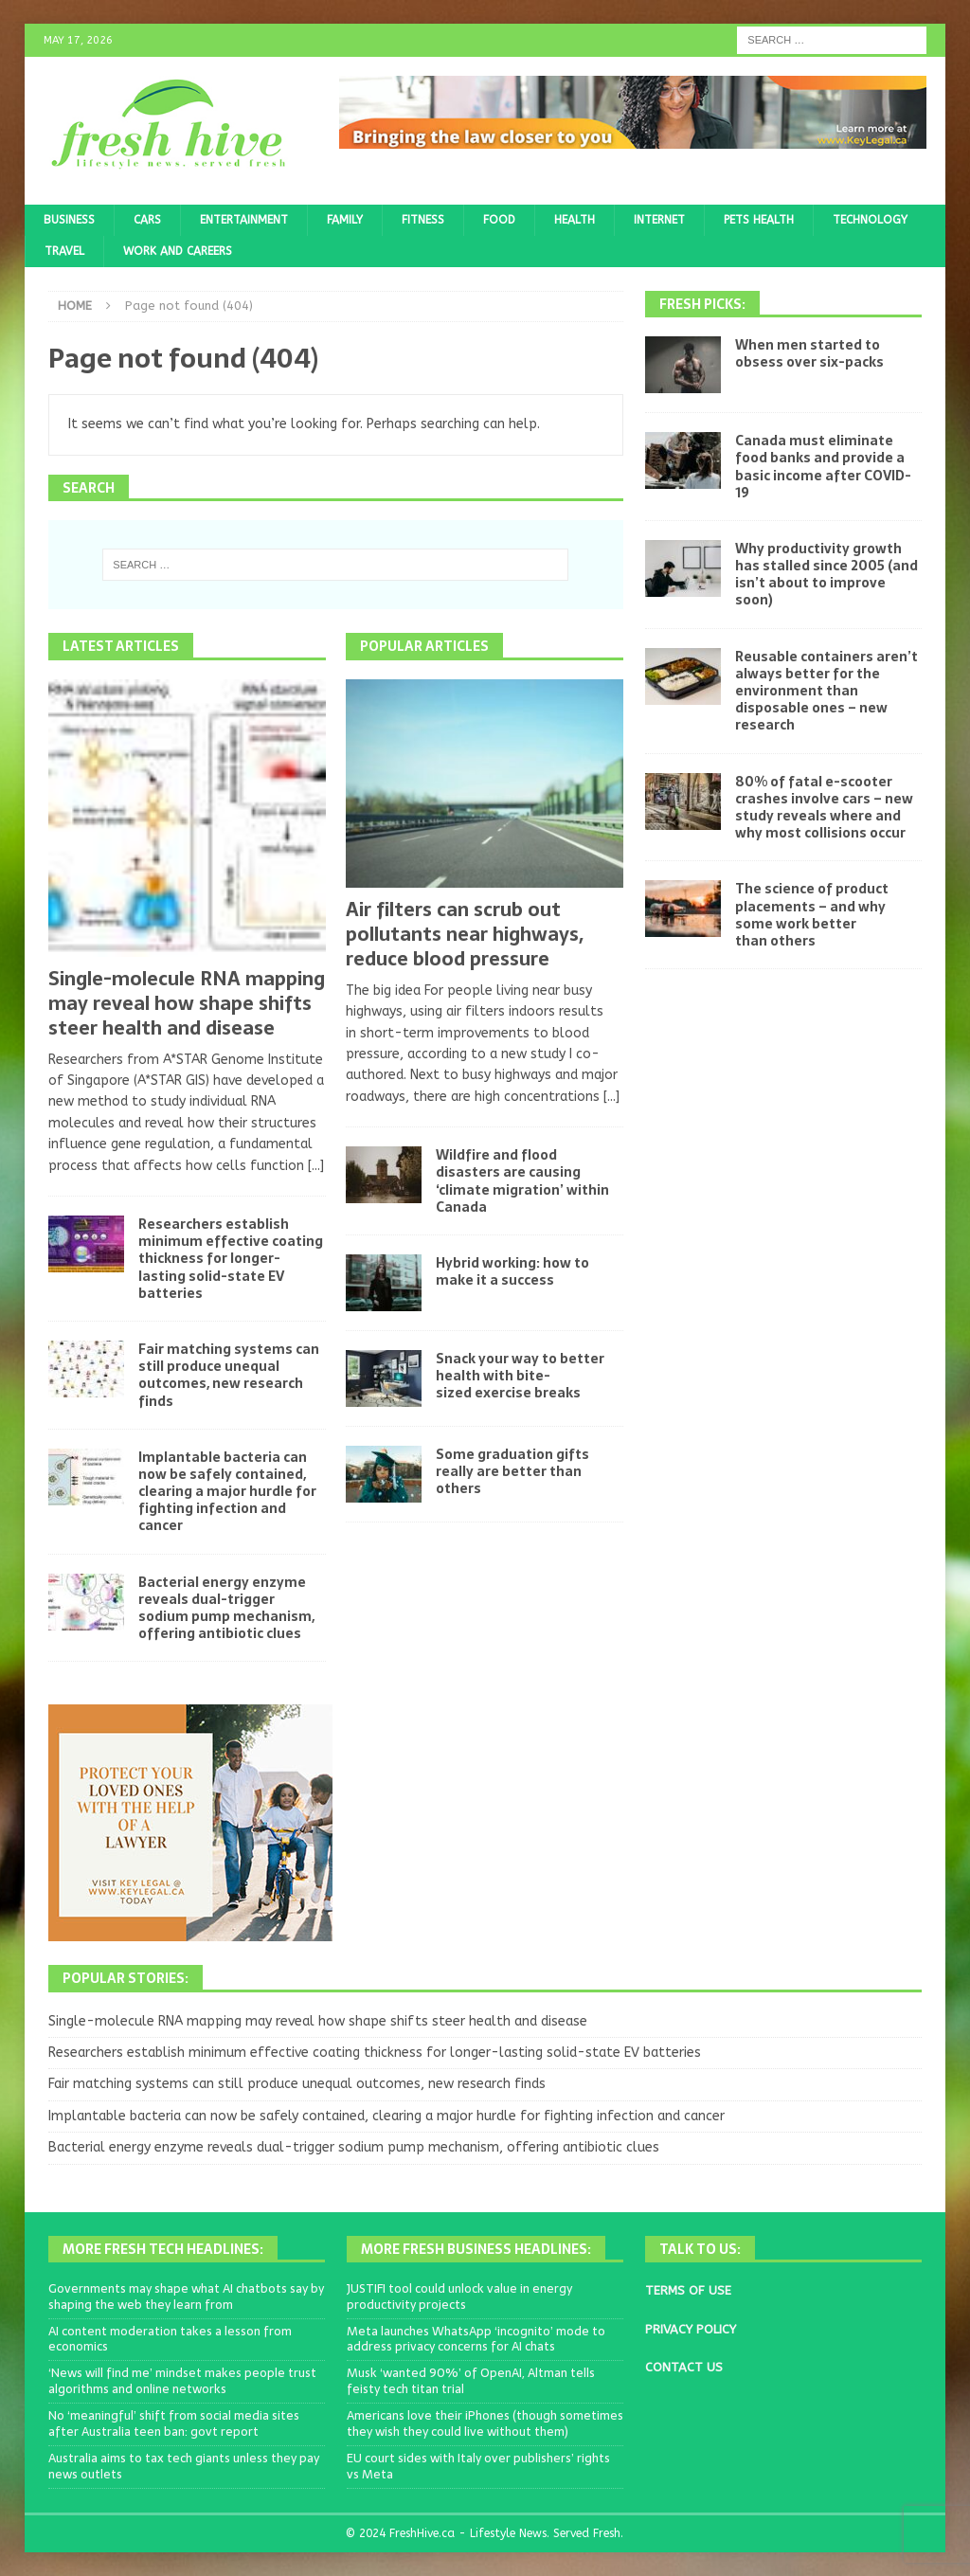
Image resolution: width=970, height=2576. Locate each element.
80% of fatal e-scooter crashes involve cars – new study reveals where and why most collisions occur (824, 807)
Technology (870, 219)
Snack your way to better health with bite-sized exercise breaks (520, 1375)
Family (345, 219)
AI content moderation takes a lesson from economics (170, 2339)
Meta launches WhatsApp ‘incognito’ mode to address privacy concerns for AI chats (476, 2339)
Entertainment (244, 219)
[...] (316, 1166)
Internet (659, 219)
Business (69, 219)
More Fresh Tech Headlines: (163, 2249)
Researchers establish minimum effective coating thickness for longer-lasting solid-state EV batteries (230, 1259)
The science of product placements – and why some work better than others (812, 914)
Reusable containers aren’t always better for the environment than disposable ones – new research (826, 691)
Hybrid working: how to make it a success (512, 1271)
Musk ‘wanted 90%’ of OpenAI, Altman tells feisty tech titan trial (471, 2381)
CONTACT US (684, 2367)
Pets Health (759, 219)
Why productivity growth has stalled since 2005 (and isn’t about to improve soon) (826, 574)
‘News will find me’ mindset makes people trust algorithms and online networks (182, 2381)
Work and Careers (177, 251)
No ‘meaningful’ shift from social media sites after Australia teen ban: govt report (173, 2423)
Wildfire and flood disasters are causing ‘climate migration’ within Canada (522, 1180)
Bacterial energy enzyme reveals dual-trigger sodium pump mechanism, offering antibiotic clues (226, 1608)
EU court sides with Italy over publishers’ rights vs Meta (478, 2466)
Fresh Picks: (702, 304)
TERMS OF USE (688, 2290)
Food (499, 219)
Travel (64, 251)
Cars (147, 219)
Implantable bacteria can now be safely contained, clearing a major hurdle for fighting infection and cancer (227, 1492)
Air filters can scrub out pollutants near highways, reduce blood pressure (465, 934)
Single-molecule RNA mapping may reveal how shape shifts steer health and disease (186, 1003)
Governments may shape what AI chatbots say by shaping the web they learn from (186, 2297)
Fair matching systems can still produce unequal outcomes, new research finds (228, 1375)
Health (574, 219)
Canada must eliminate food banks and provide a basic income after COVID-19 (823, 466)
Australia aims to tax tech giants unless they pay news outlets (183, 2466)
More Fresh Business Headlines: (476, 2249)
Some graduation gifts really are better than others (512, 1471)
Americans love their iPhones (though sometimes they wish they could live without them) (485, 2423)
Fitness (423, 219)
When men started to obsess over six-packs (809, 353)
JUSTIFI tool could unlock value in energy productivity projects (459, 2297)
